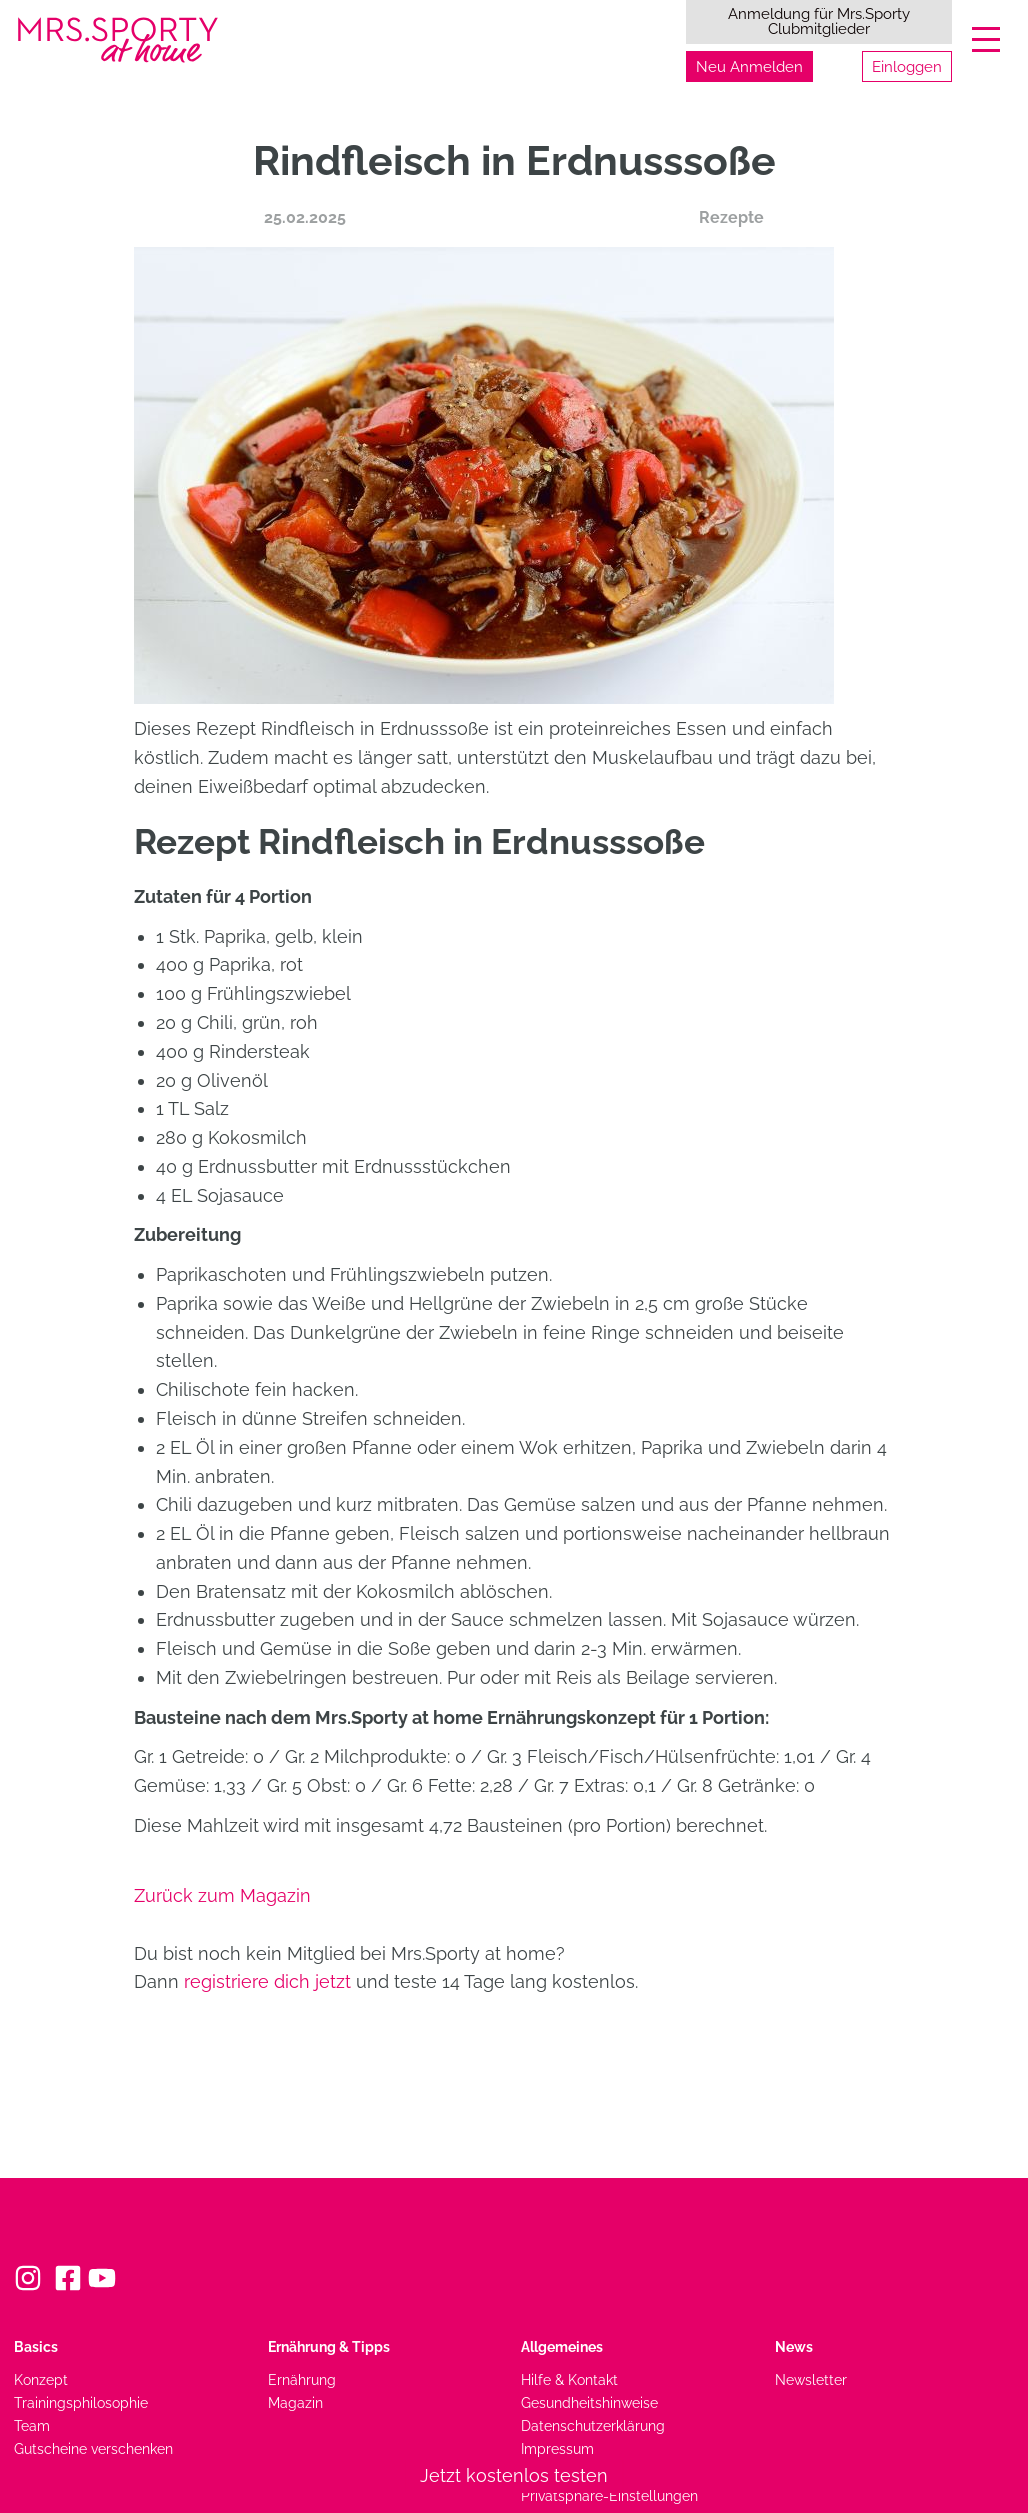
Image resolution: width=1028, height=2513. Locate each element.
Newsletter (811, 2379)
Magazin (295, 2402)
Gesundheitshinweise (589, 2402)
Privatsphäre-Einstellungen (609, 2495)
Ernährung (302, 2379)
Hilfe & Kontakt (569, 2379)
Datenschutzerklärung (593, 2425)
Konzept (41, 2379)
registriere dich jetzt (267, 1981)
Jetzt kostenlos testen (514, 2475)
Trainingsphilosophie (81, 2402)
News (794, 2346)
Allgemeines (562, 2346)
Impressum (557, 2448)
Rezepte (731, 217)
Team (32, 2425)
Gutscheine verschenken (93, 2448)
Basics (36, 2346)
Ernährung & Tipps (329, 2346)
